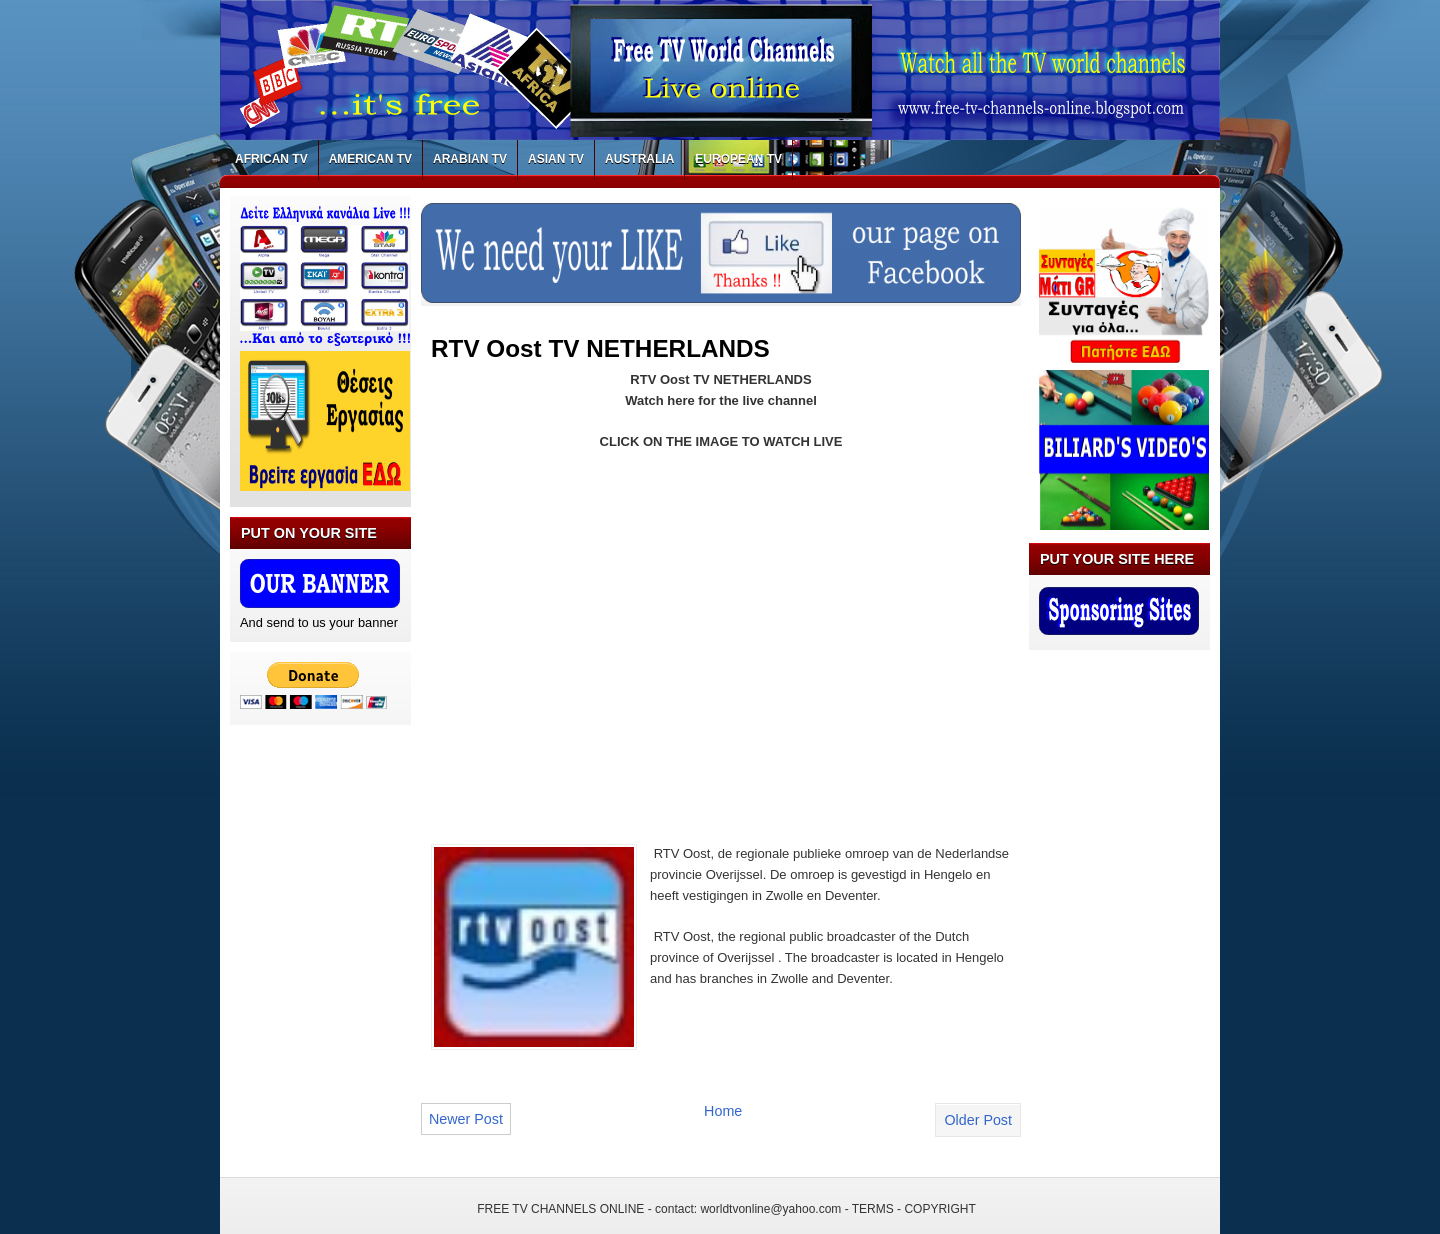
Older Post (978, 1120)
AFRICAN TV (271, 159)
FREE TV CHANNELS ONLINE (560, 1209)
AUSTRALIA (639, 159)
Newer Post (466, 1119)
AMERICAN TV (370, 159)
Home (723, 1111)
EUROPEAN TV (738, 159)
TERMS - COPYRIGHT (914, 1209)
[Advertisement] (599, 635)
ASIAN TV (556, 159)
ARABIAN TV (470, 159)
